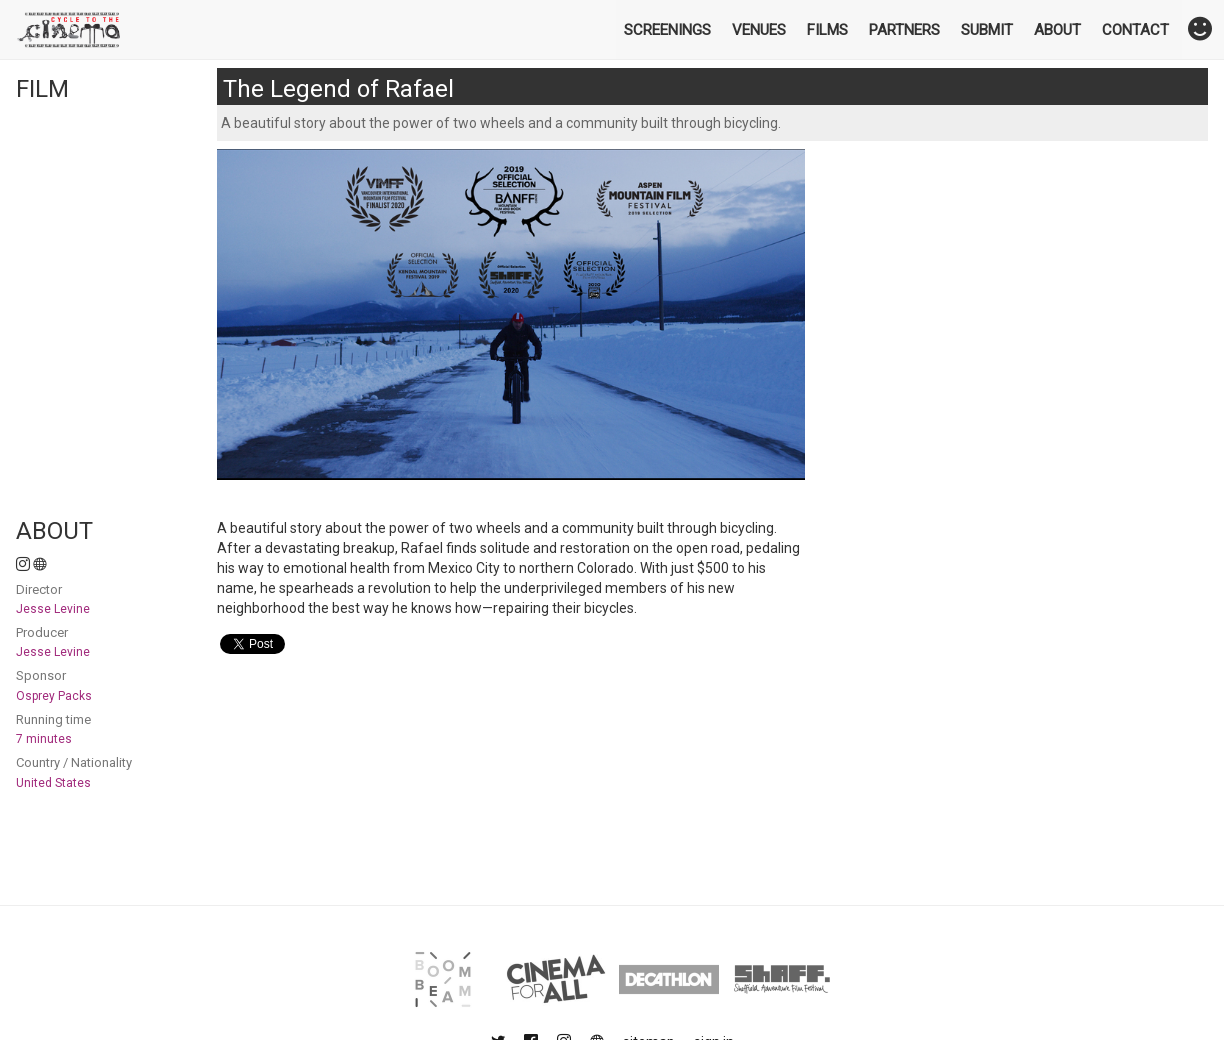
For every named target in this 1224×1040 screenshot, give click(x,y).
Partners (904, 30)
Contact (1135, 30)
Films (827, 30)
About (1057, 30)
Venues (759, 30)
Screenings (667, 30)
